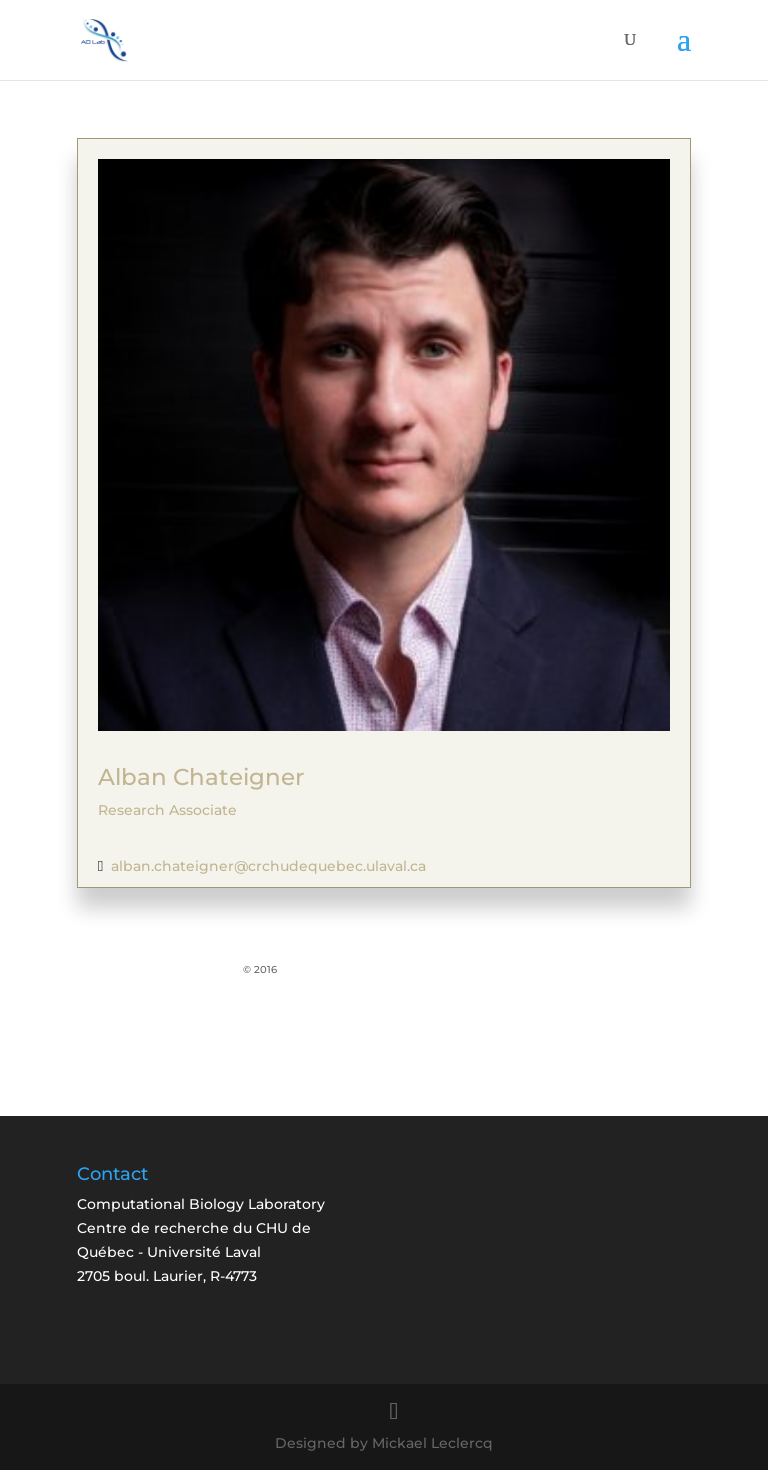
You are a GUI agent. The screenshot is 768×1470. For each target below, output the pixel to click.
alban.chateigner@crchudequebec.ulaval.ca (268, 866)
